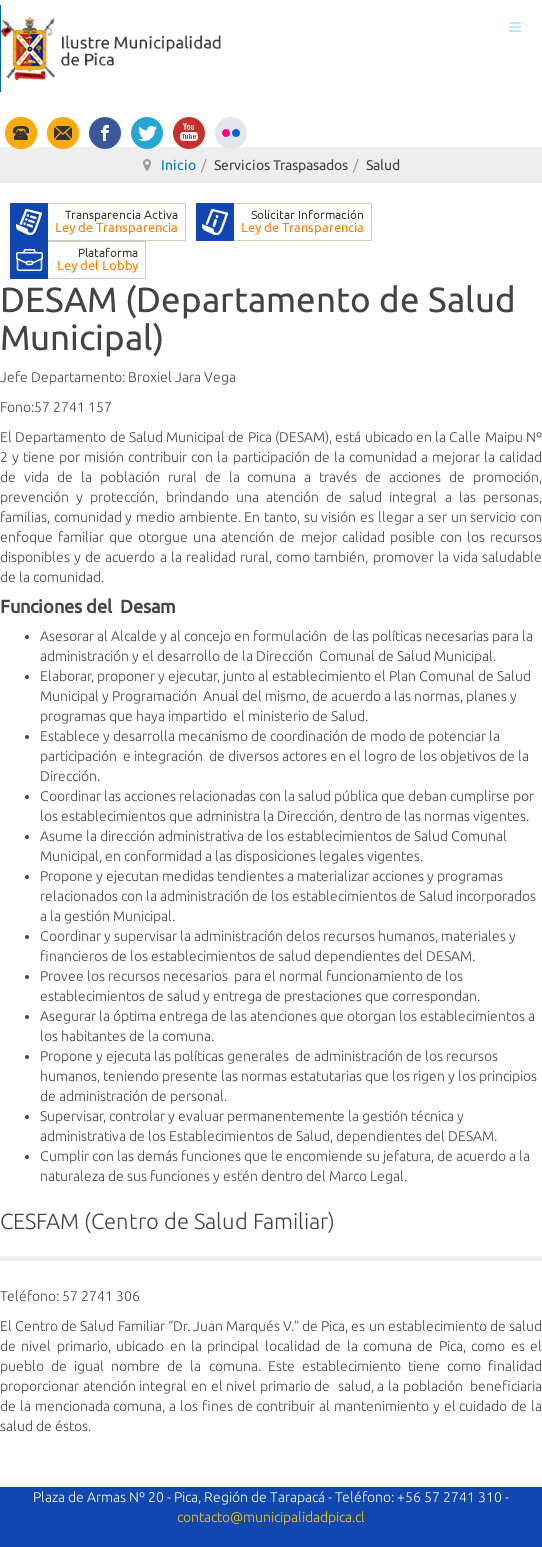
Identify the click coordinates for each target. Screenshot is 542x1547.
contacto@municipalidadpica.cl (271, 1517)
